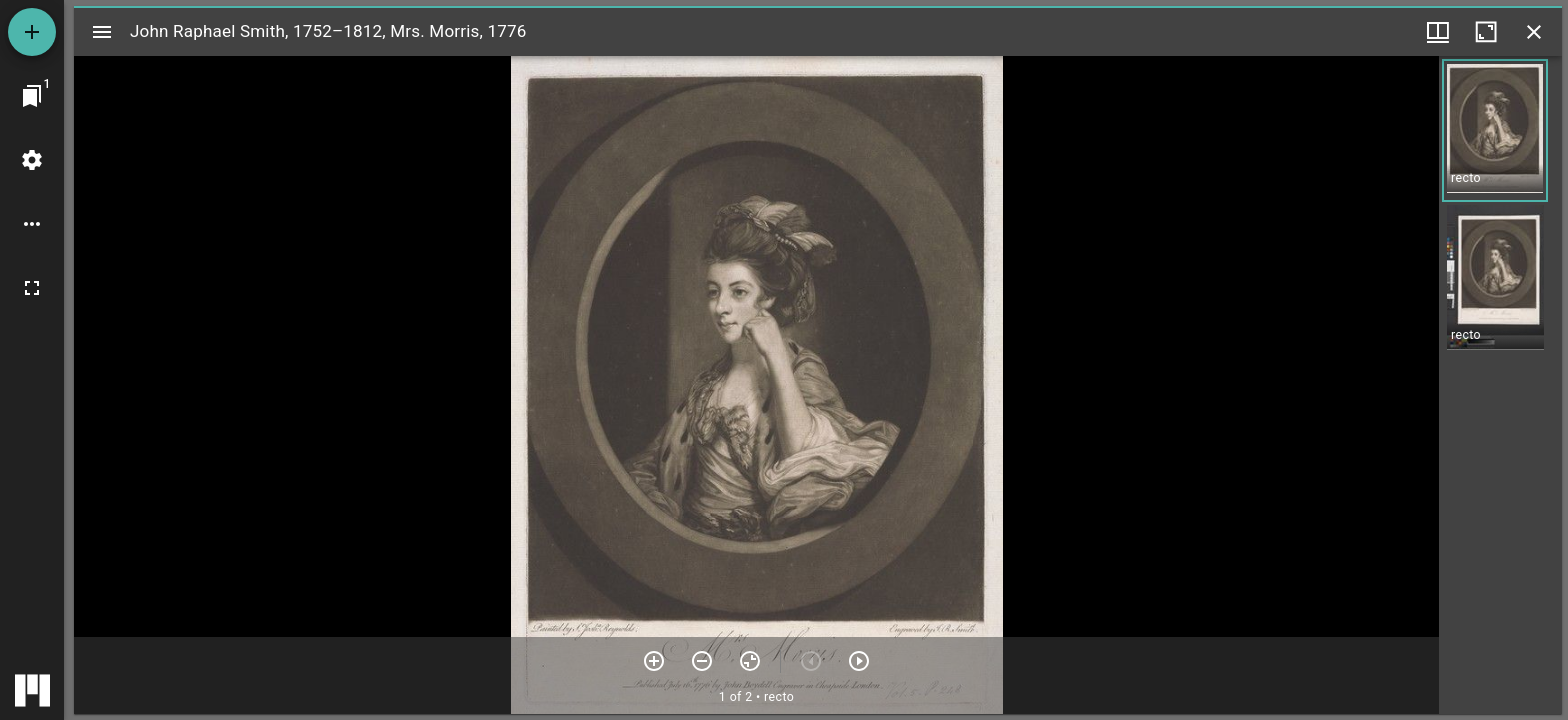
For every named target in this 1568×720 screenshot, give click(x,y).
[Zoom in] (654, 661)
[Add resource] (32, 32)
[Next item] (859, 661)
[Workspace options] (32, 224)
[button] (1495, 130)
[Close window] (1534, 32)
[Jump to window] (32, 96)
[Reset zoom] (750, 661)
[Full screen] (32, 288)
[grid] (1500, 385)
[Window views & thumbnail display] (1438, 32)
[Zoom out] (702, 661)
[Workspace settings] (32, 160)
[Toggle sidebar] (102, 32)
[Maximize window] (1486, 32)
